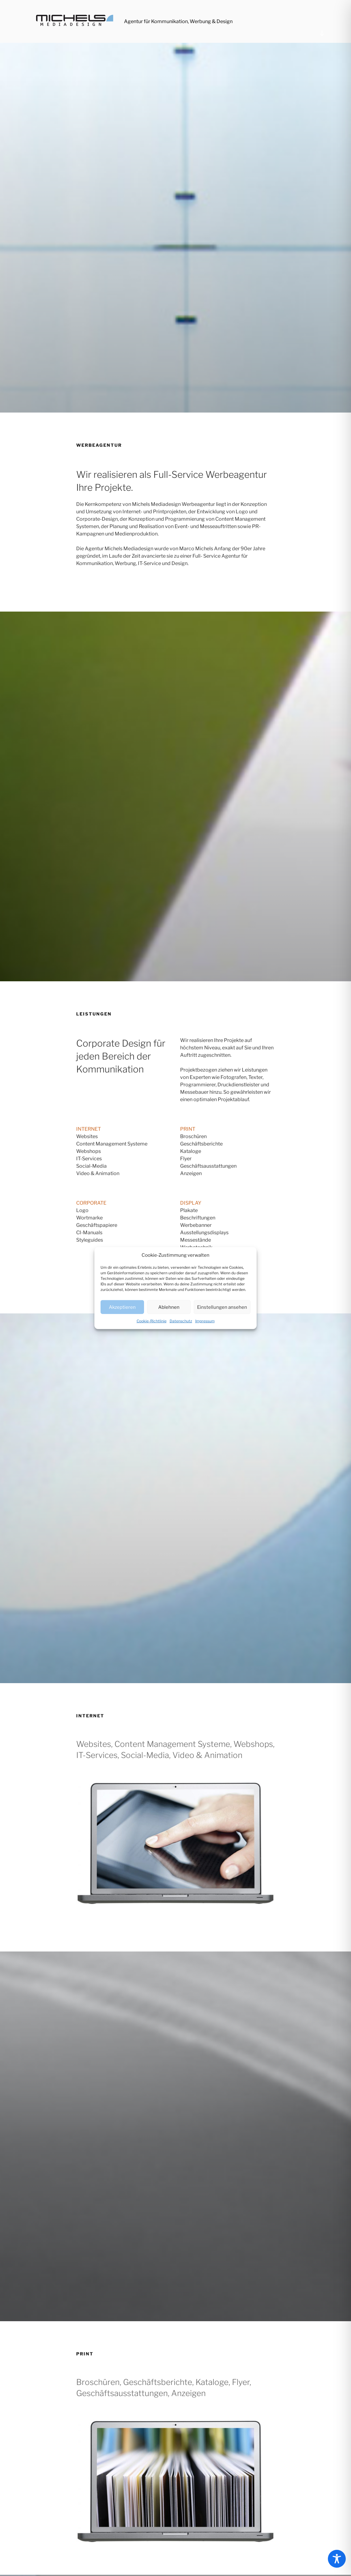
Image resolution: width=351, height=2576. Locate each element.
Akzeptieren (122, 1307)
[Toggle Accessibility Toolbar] (336, 2558)
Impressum (205, 1321)
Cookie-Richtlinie (152, 1321)
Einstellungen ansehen (222, 1307)
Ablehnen (169, 1307)
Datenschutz (181, 1321)
